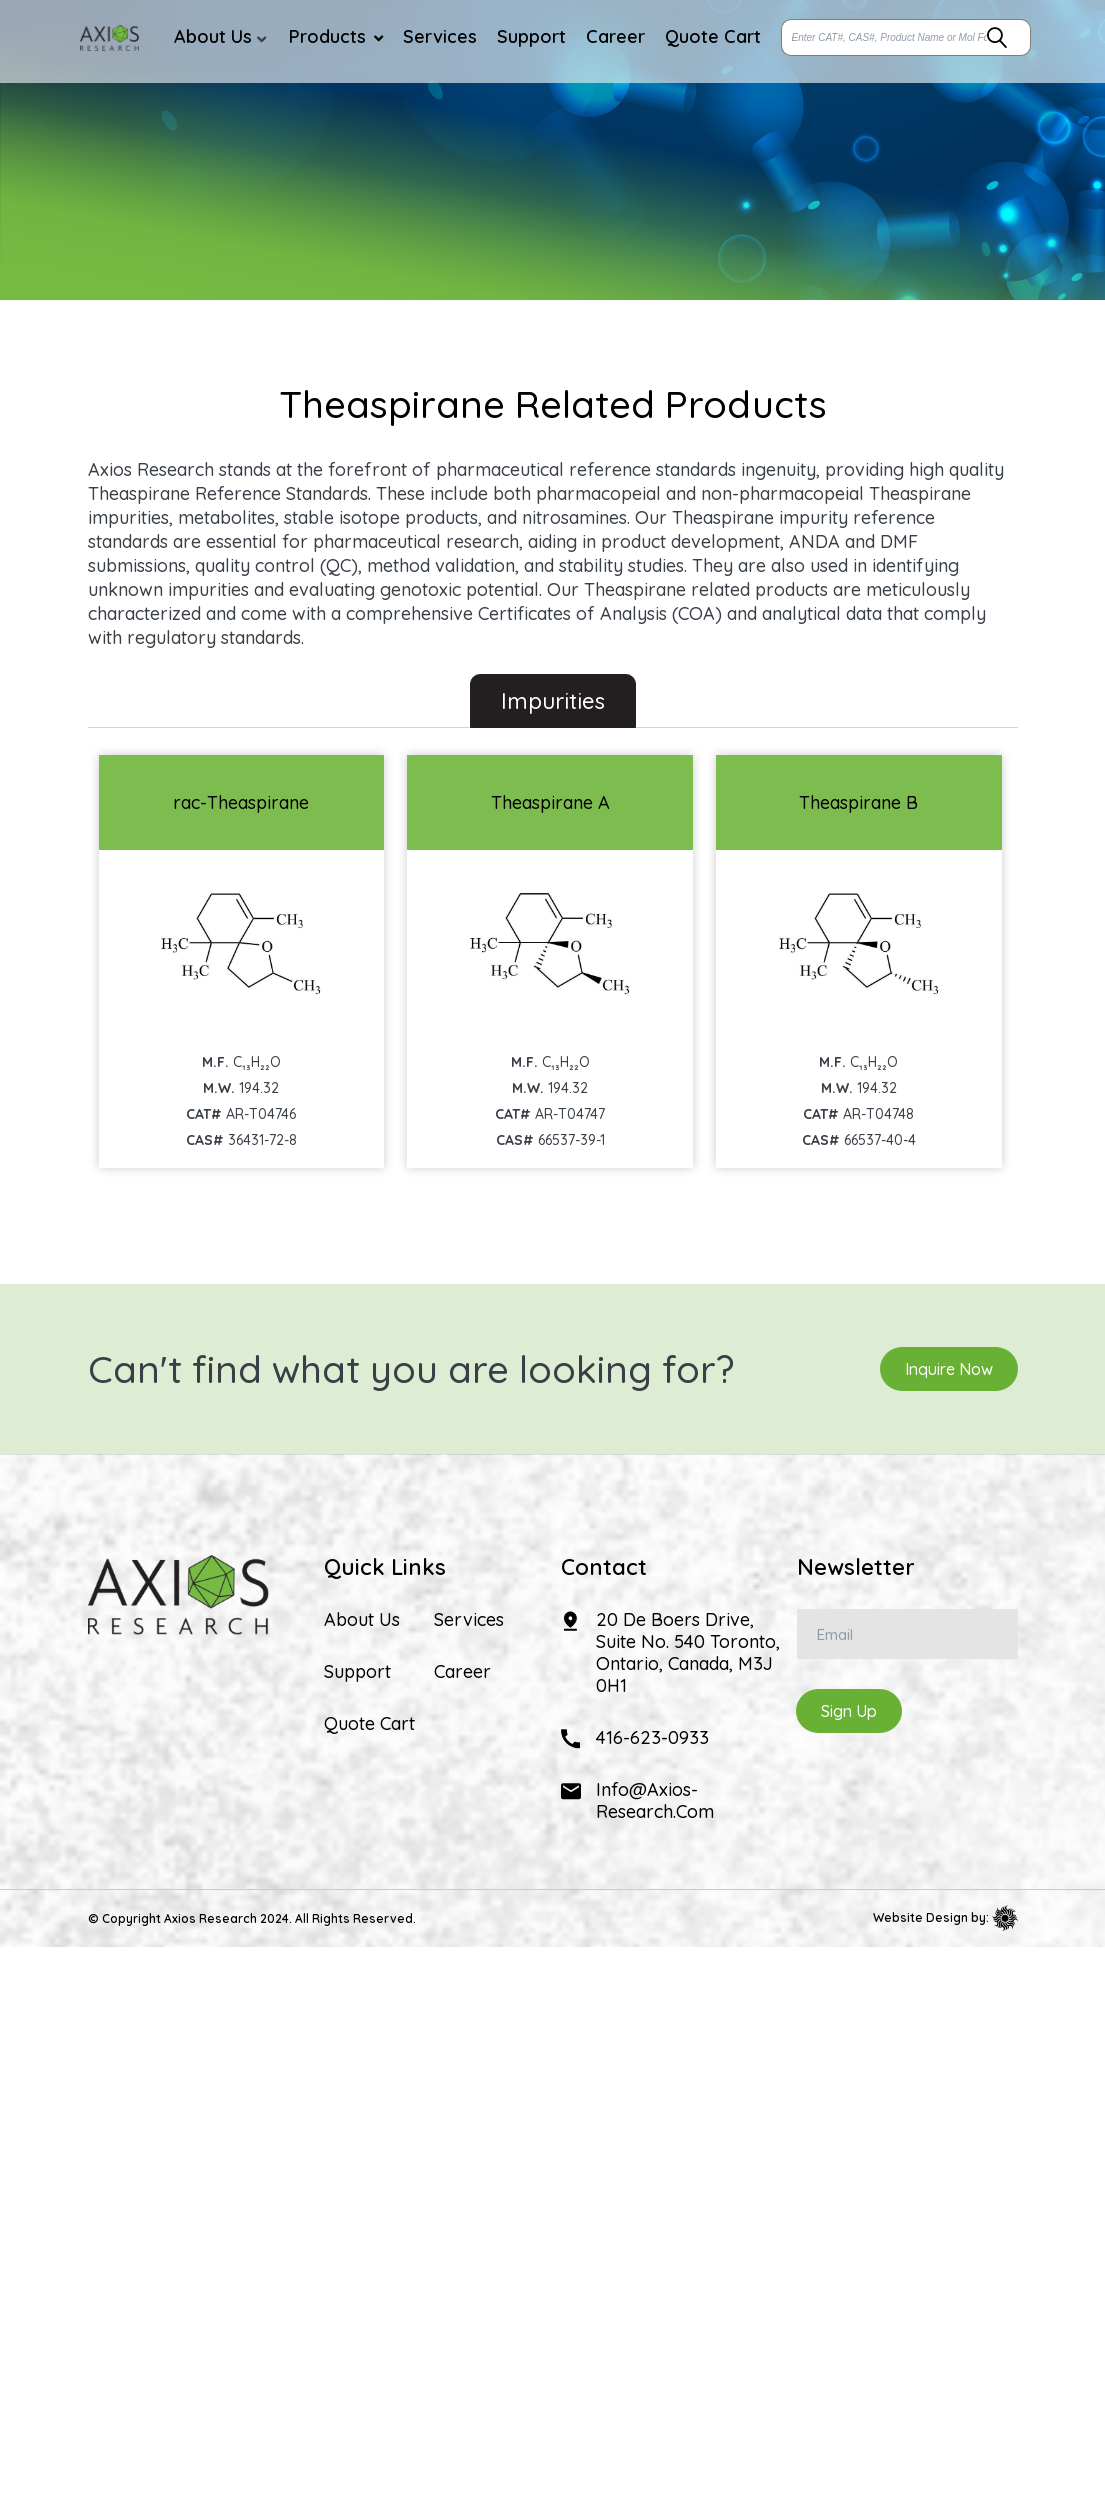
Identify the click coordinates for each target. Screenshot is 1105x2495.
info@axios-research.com (655, 1800)
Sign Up (849, 1711)
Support (357, 1672)
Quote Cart (369, 1724)
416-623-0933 (652, 1737)
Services (469, 1620)
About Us (362, 1620)
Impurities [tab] (553, 701)
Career (462, 1672)
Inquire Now (949, 1369)
